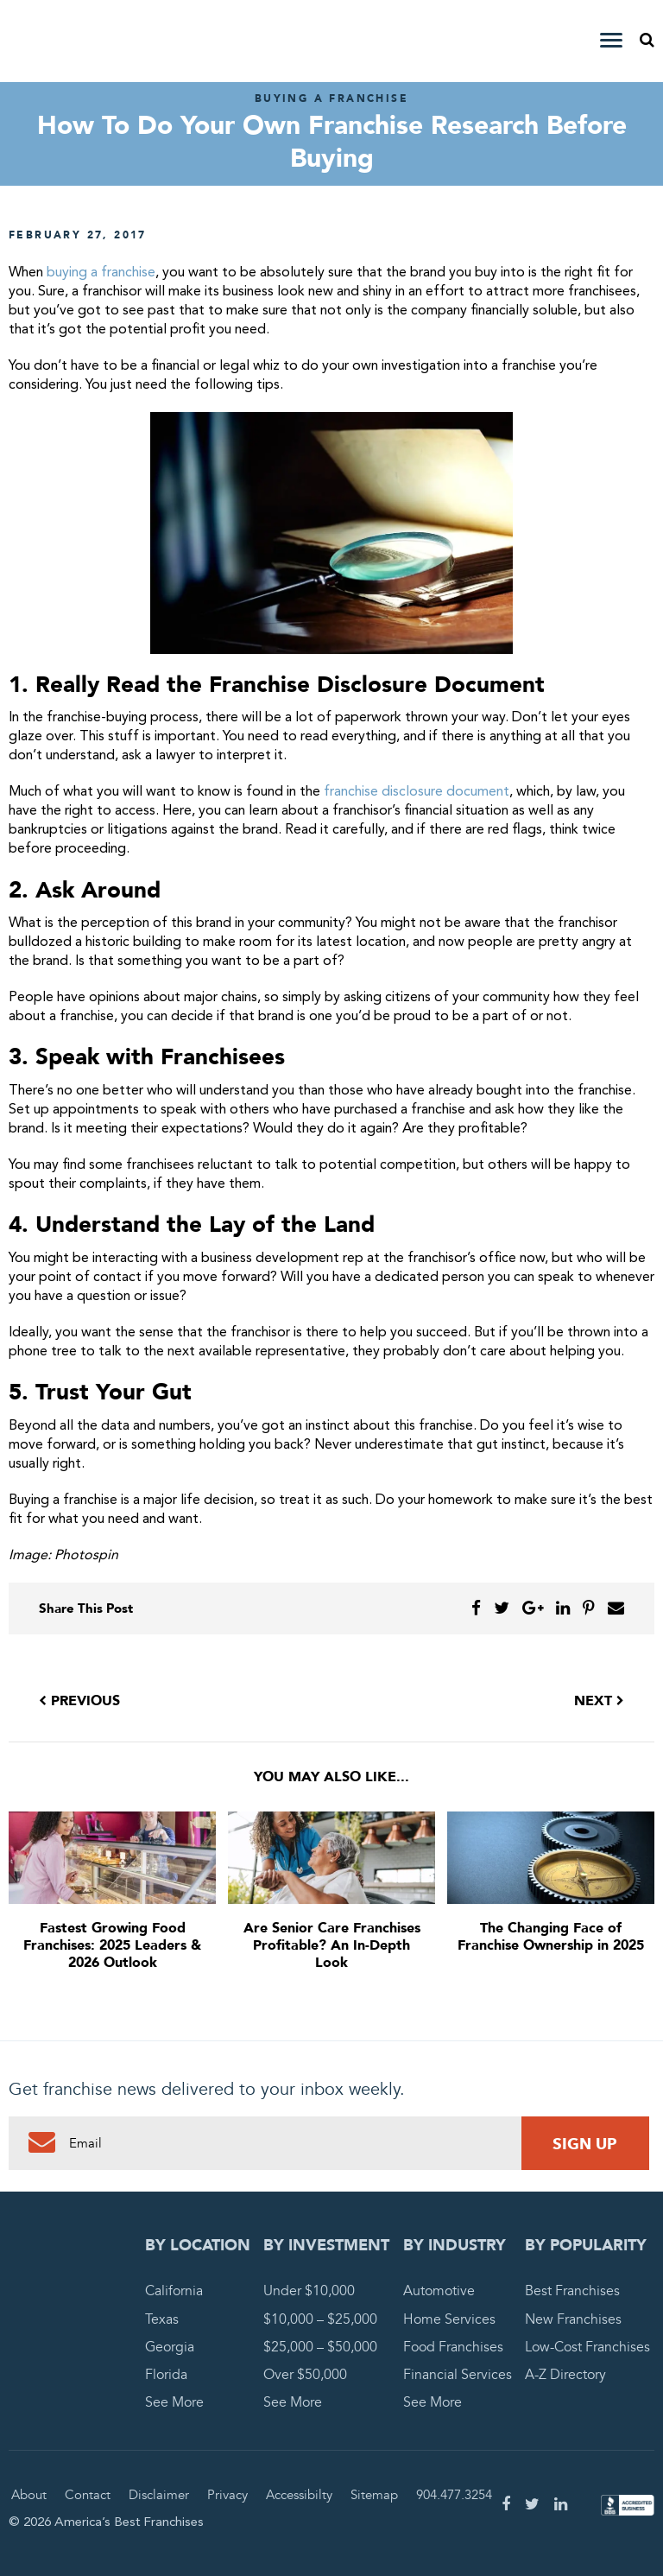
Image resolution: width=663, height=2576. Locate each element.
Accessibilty (299, 2494)
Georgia (169, 2347)
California (174, 2290)
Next (599, 1700)
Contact (87, 2494)
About (29, 2494)
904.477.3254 (454, 2494)
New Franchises (573, 2319)
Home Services (449, 2319)
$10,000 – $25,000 (320, 2319)
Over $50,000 (305, 2374)
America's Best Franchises (109, 41)
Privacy (227, 2494)
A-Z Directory (565, 2374)
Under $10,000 (309, 2290)
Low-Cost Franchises (587, 2347)
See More (174, 2402)
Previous (79, 1700)
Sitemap (374, 2494)
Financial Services (457, 2374)
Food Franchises (453, 2347)
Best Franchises (572, 2290)
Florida (166, 2374)
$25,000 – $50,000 (320, 2347)
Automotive (439, 2290)
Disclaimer (159, 2494)
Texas (162, 2319)
